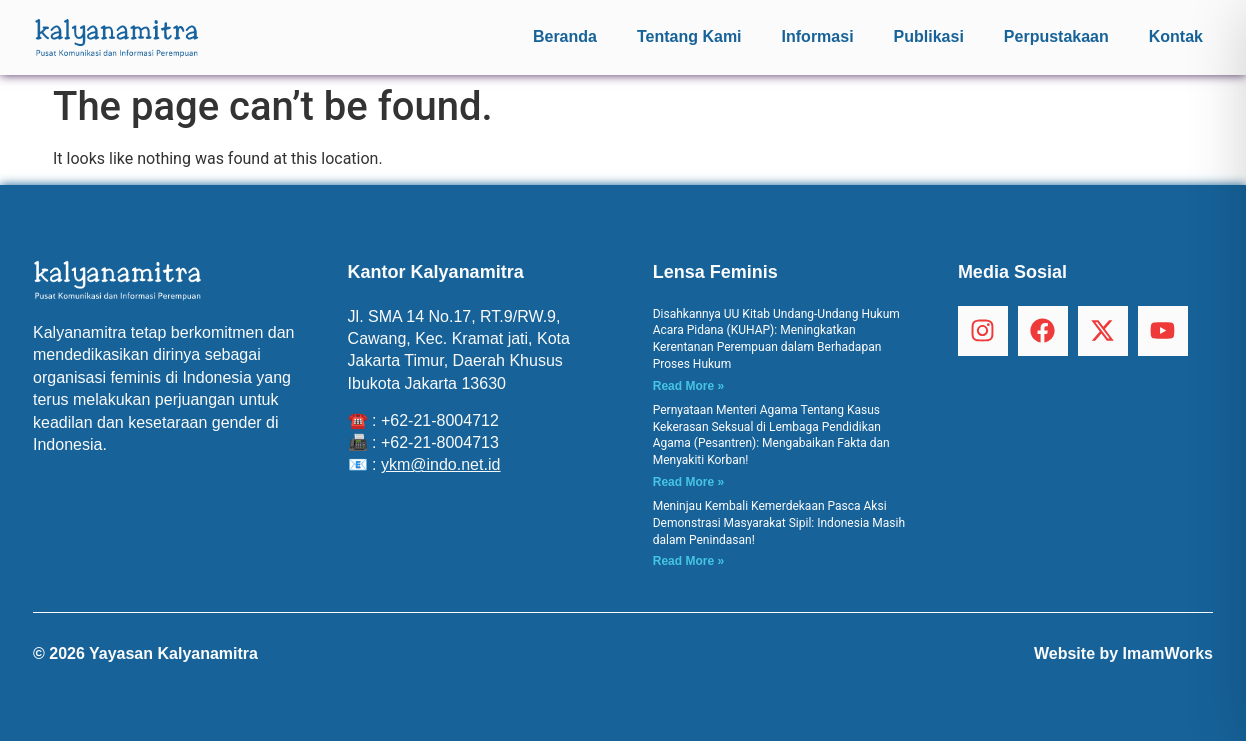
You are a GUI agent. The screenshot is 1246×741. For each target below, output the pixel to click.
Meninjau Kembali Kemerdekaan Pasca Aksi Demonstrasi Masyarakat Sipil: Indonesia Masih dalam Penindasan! (779, 523)
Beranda (565, 36)
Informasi (818, 36)
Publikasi (929, 36)
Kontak (1176, 36)
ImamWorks (1168, 653)
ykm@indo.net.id (440, 464)
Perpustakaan (1056, 36)
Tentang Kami (689, 36)
